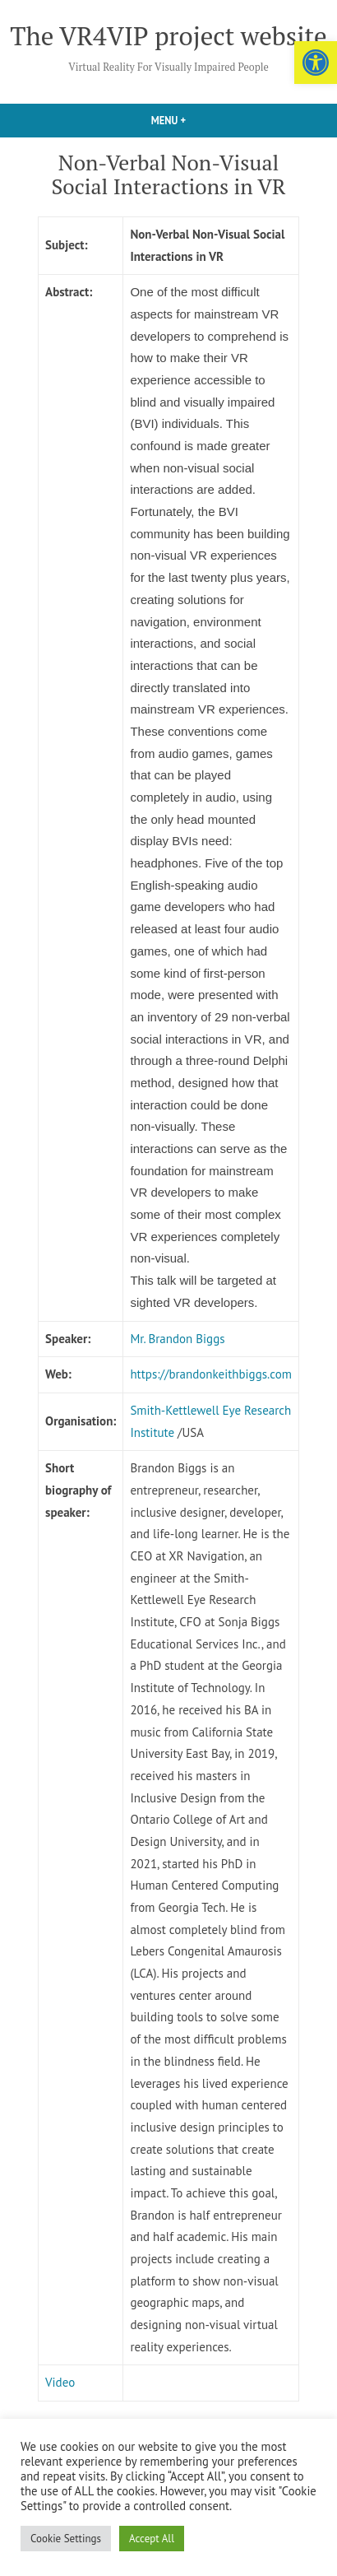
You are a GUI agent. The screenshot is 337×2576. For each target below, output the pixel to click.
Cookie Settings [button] (65, 2539)
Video (60, 2382)
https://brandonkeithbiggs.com (211, 1374)
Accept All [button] (151, 2539)
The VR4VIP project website (168, 36)
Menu (194, 120)
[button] (315, 62)
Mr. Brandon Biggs (177, 1338)
